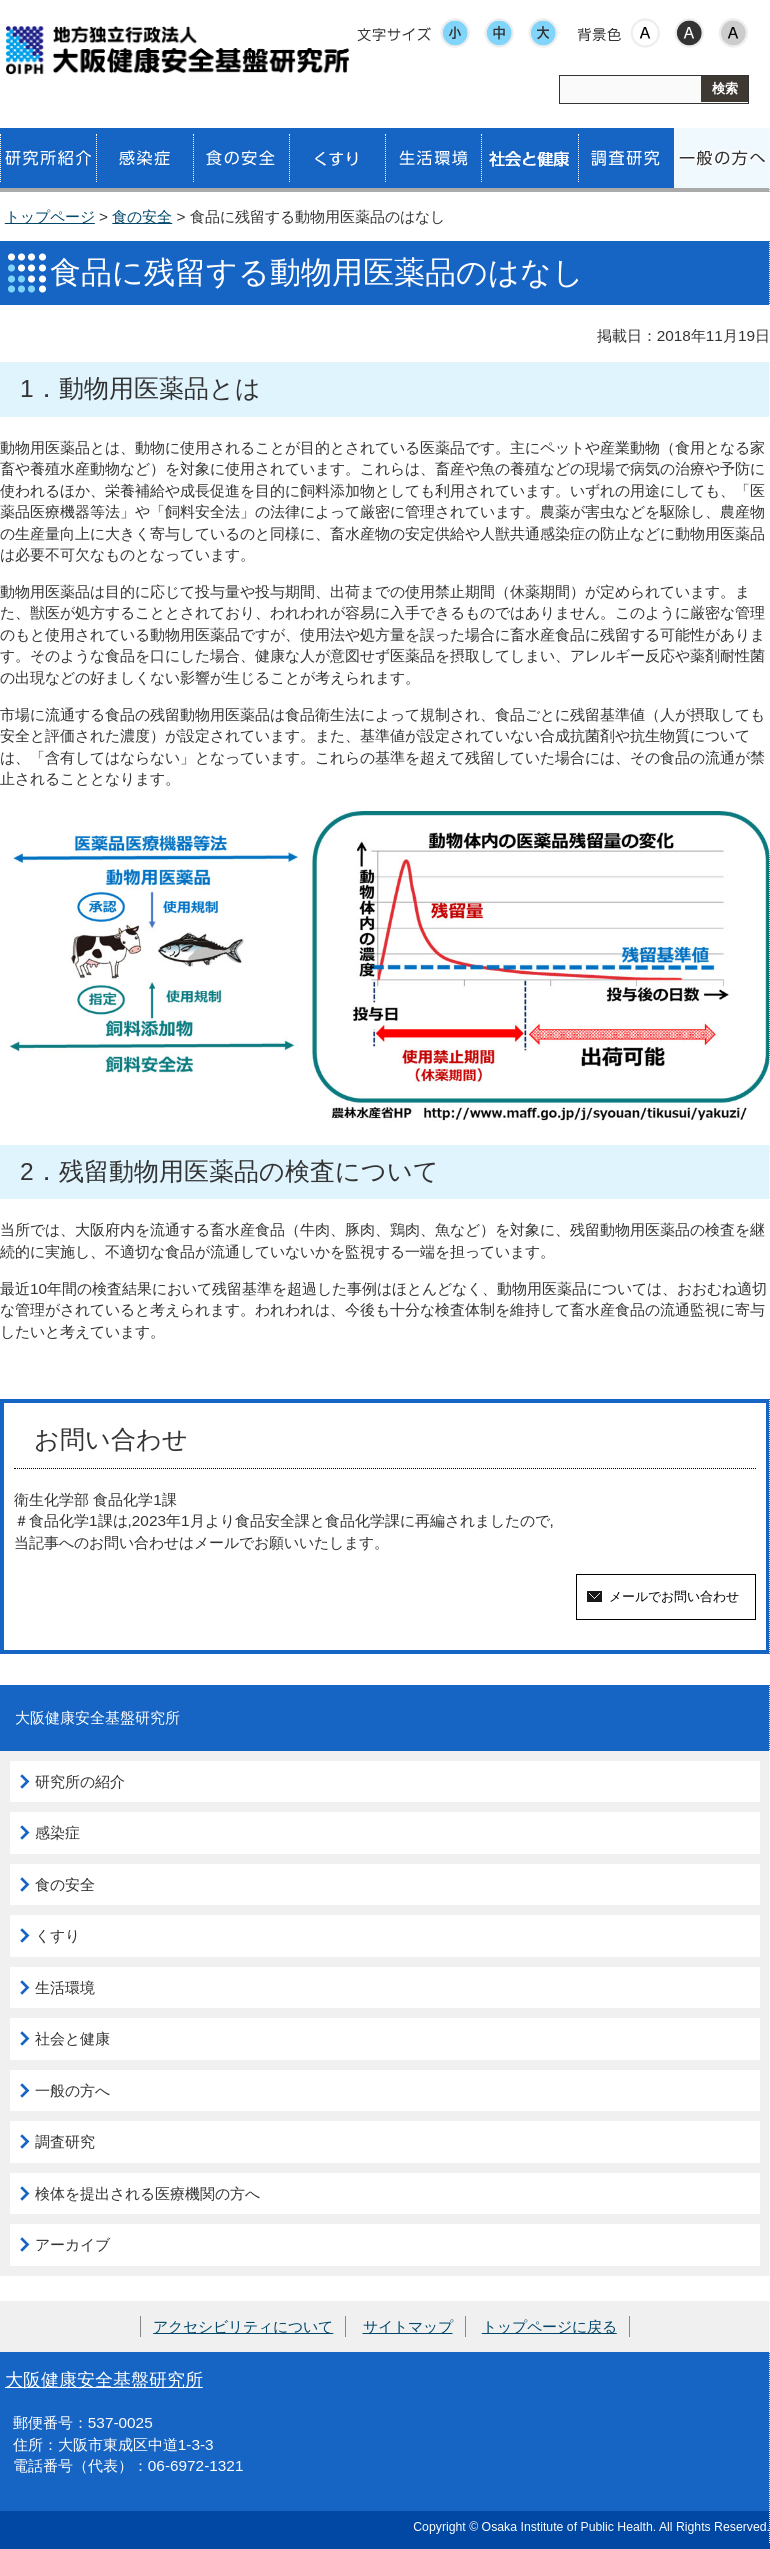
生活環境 (65, 1987)
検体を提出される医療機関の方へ (147, 2193)
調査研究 (65, 2141)
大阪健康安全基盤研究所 (104, 2379)
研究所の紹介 (80, 1781)
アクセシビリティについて (243, 2326)
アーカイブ (72, 2244)
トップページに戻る (549, 2326)
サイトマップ (408, 2326)
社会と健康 (72, 2038)
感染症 (57, 1832)
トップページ (50, 216)
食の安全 (142, 216)
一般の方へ (72, 2090)
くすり (57, 1935)
